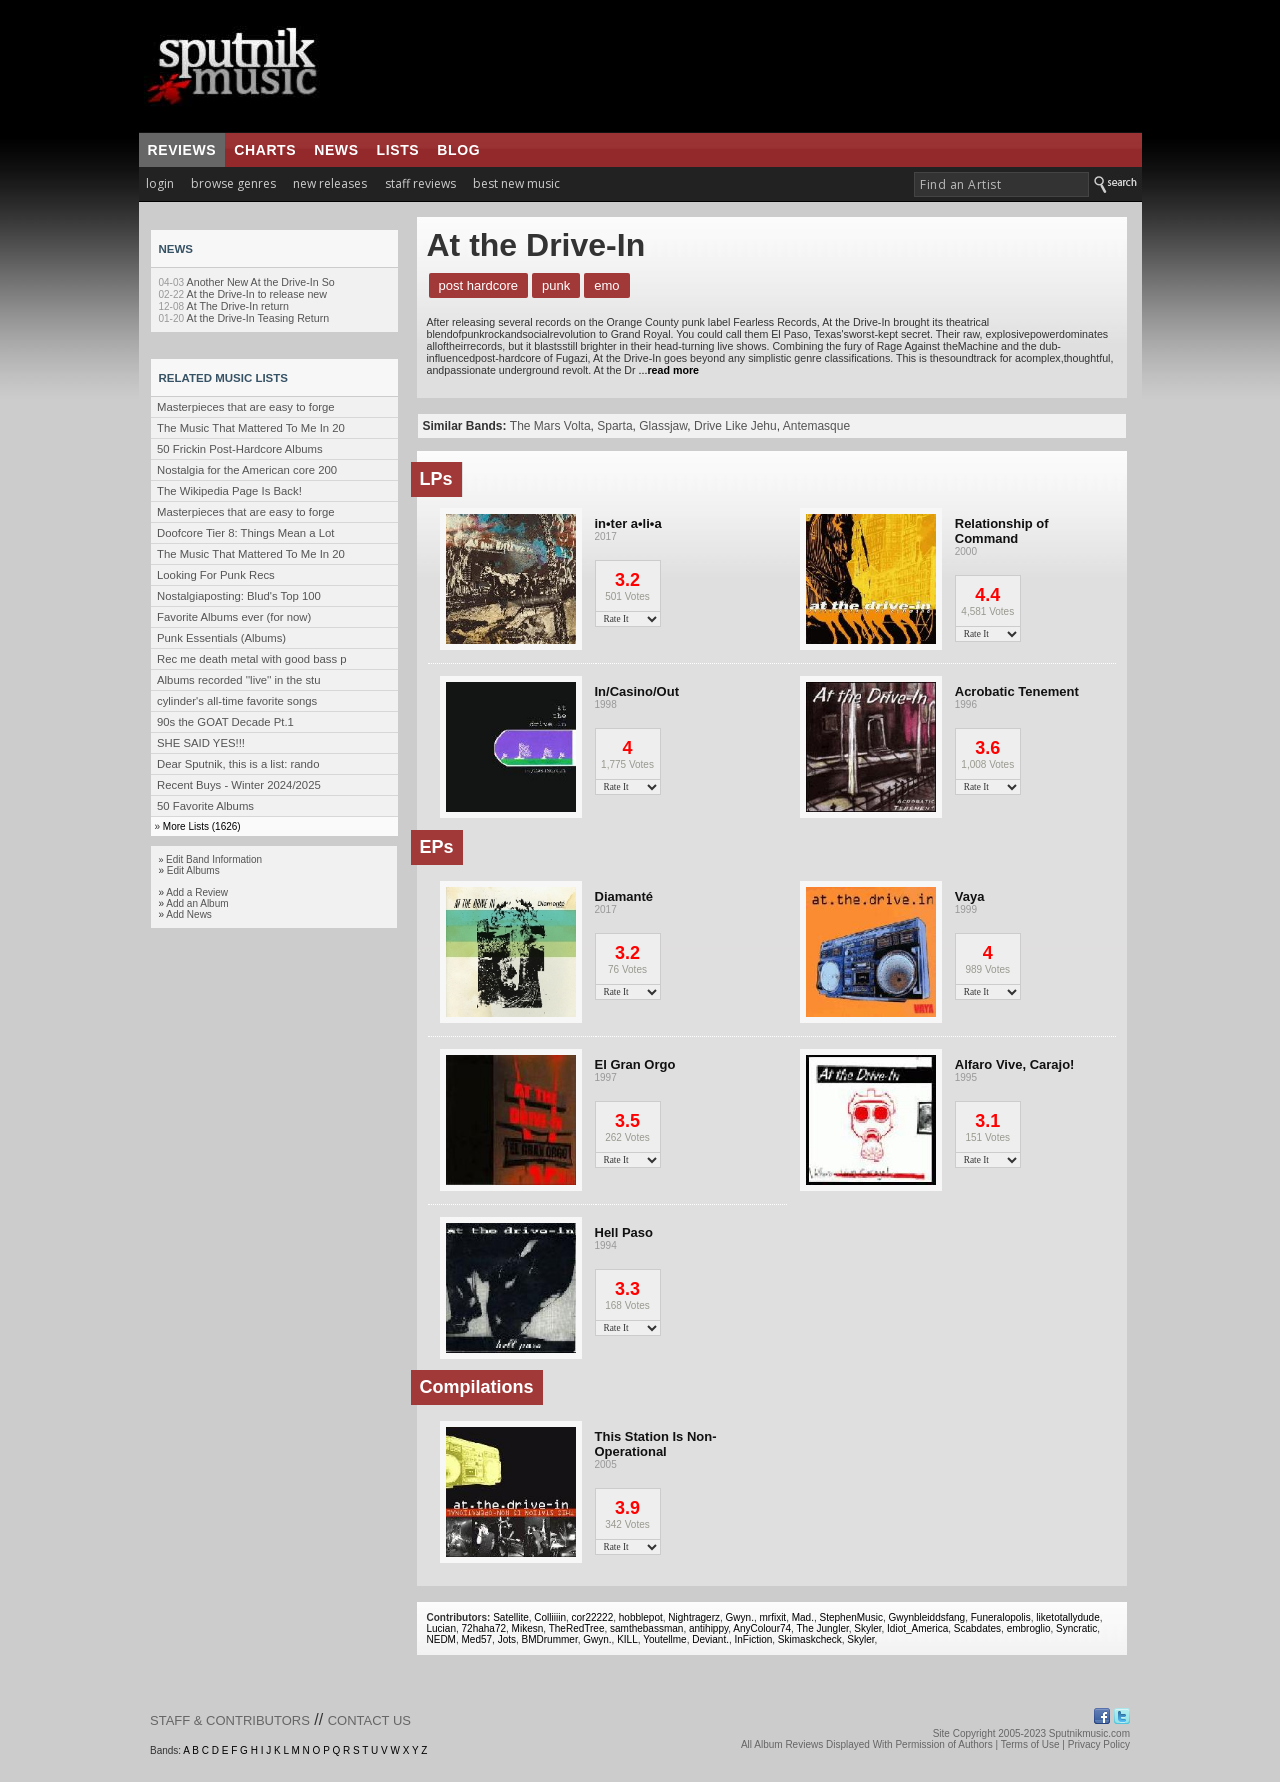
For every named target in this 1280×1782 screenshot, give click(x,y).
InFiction (754, 1639)
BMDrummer (550, 1639)
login (160, 183)
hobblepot (641, 1617)
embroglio (1029, 1628)
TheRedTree (577, 1628)
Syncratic (1076, 1628)
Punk (556, 285)
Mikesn (528, 1628)
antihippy (708, 1628)
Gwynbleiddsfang (926, 1617)
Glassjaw (663, 426)
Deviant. (710, 1639)
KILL (627, 1639)
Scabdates (977, 1628)
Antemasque (816, 426)
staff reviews (420, 183)
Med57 (477, 1639)
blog (458, 150)
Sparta (614, 426)
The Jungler (822, 1628)
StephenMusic (851, 1617)
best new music (516, 183)
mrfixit (772, 1617)
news (336, 150)
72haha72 (484, 1628)
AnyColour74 (762, 1628)
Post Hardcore (479, 285)
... (667, 370)
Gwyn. (740, 1617)
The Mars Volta (550, 426)
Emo (606, 285)
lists (398, 150)
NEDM (441, 1639)
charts (265, 150)
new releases (330, 183)
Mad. (803, 1617)
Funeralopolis (1001, 1617)
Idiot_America (917, 1628)
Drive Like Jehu (735, 426)
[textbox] (1001, 184)
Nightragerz (694, 1617)
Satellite (511, 1617)
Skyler (867, 1628)
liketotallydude (1067, 1617)
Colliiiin (550, 1617)
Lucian (441, 1628)
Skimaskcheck (810, 1639)
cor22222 (593, 1617)
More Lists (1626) (202, 826)
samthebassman (646, 1628)
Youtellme (665, 1639)
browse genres (233, 183)
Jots (507, 1639)
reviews (182, 150)
